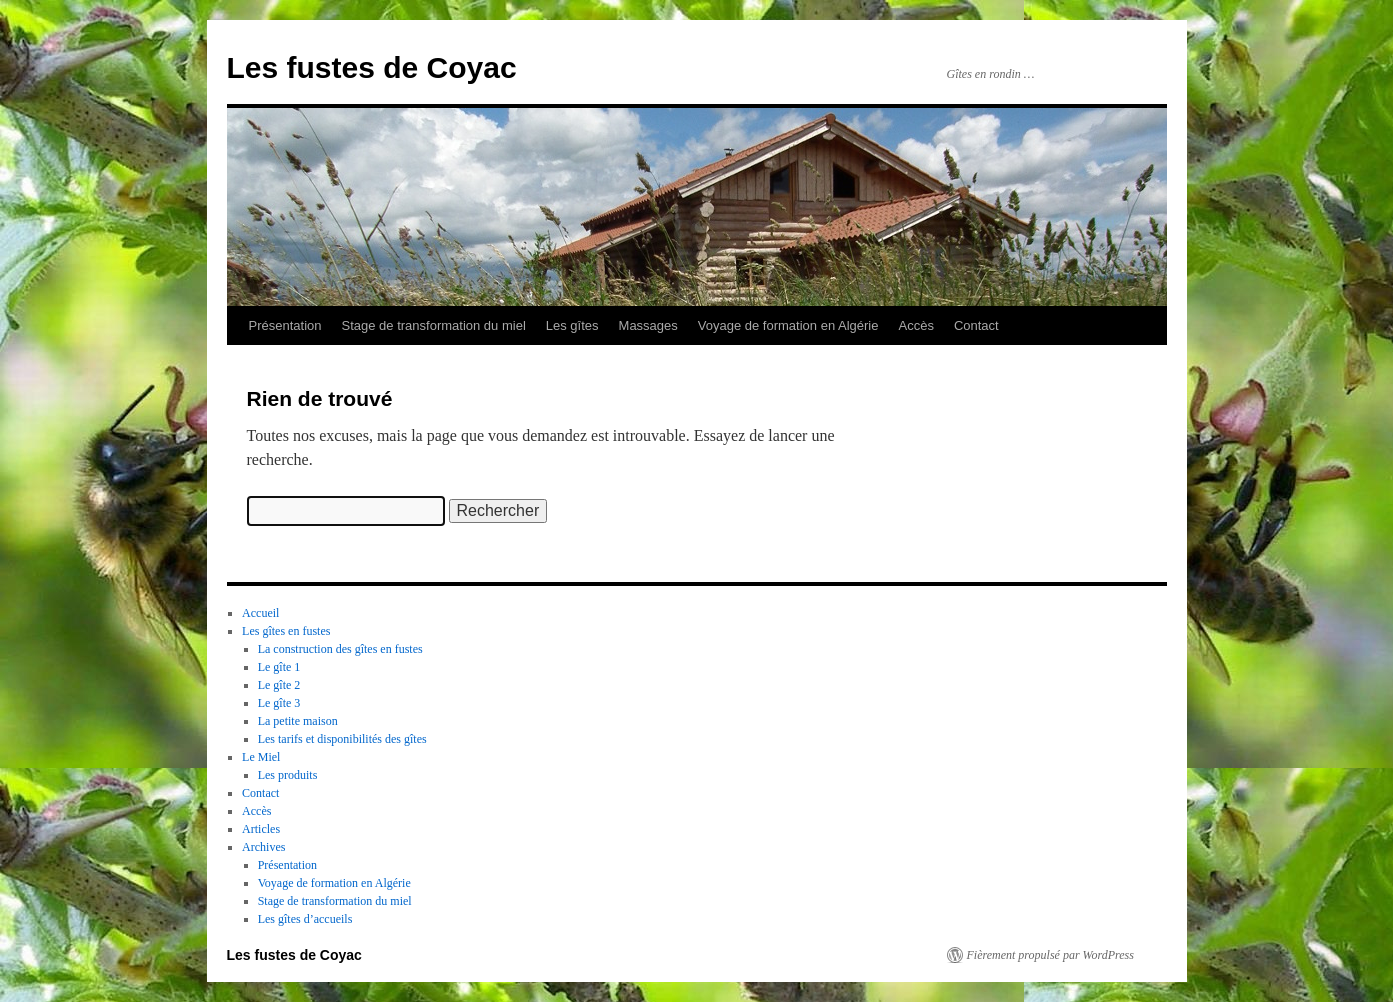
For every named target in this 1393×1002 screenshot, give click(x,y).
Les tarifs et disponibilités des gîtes (342, 739)
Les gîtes (572, 325)
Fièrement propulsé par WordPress (1050, 955)
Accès (915, 325)
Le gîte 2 (279, 685)
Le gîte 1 (279, 667)
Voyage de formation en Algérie (788, 325)
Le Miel (261, 757)
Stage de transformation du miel (434, 325)
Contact (976, 325)
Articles (261, 829)
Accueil (260, 613)
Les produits (288, 775)
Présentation (285, 325)
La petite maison (298, 721)
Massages (648, 325)
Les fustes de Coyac (372, 67)
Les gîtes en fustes (286, 631)
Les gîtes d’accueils (305, 919)
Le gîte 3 (279, 703)
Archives (263, 847)
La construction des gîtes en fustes (340, 649)
